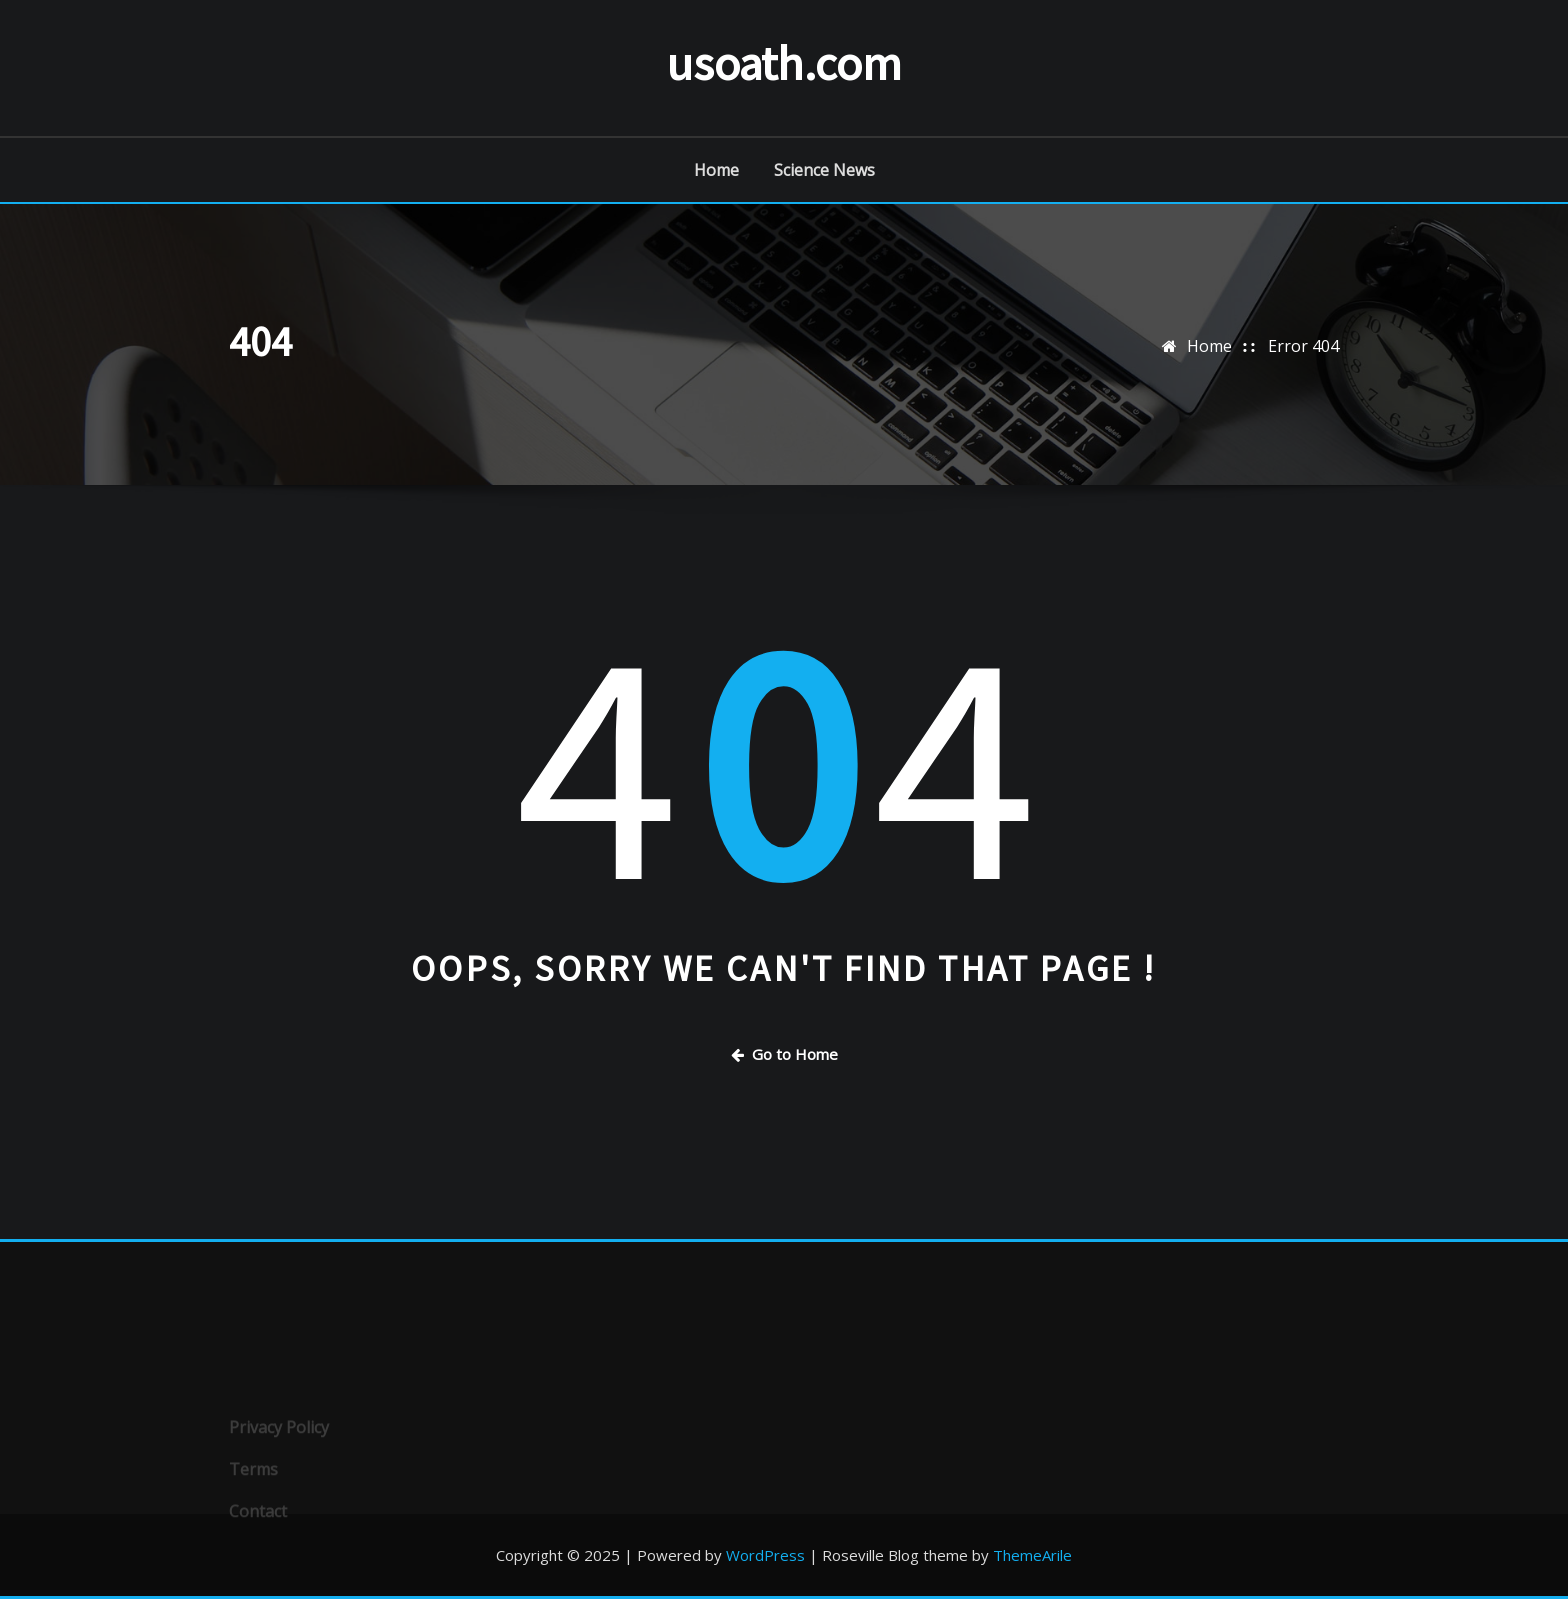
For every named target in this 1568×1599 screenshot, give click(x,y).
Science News (824, 170)
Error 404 (1303, 346)
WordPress (765, 1555)
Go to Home (784, 1054)
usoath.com (784, 63)
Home (716, 170)
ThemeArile (1032, 1555)
